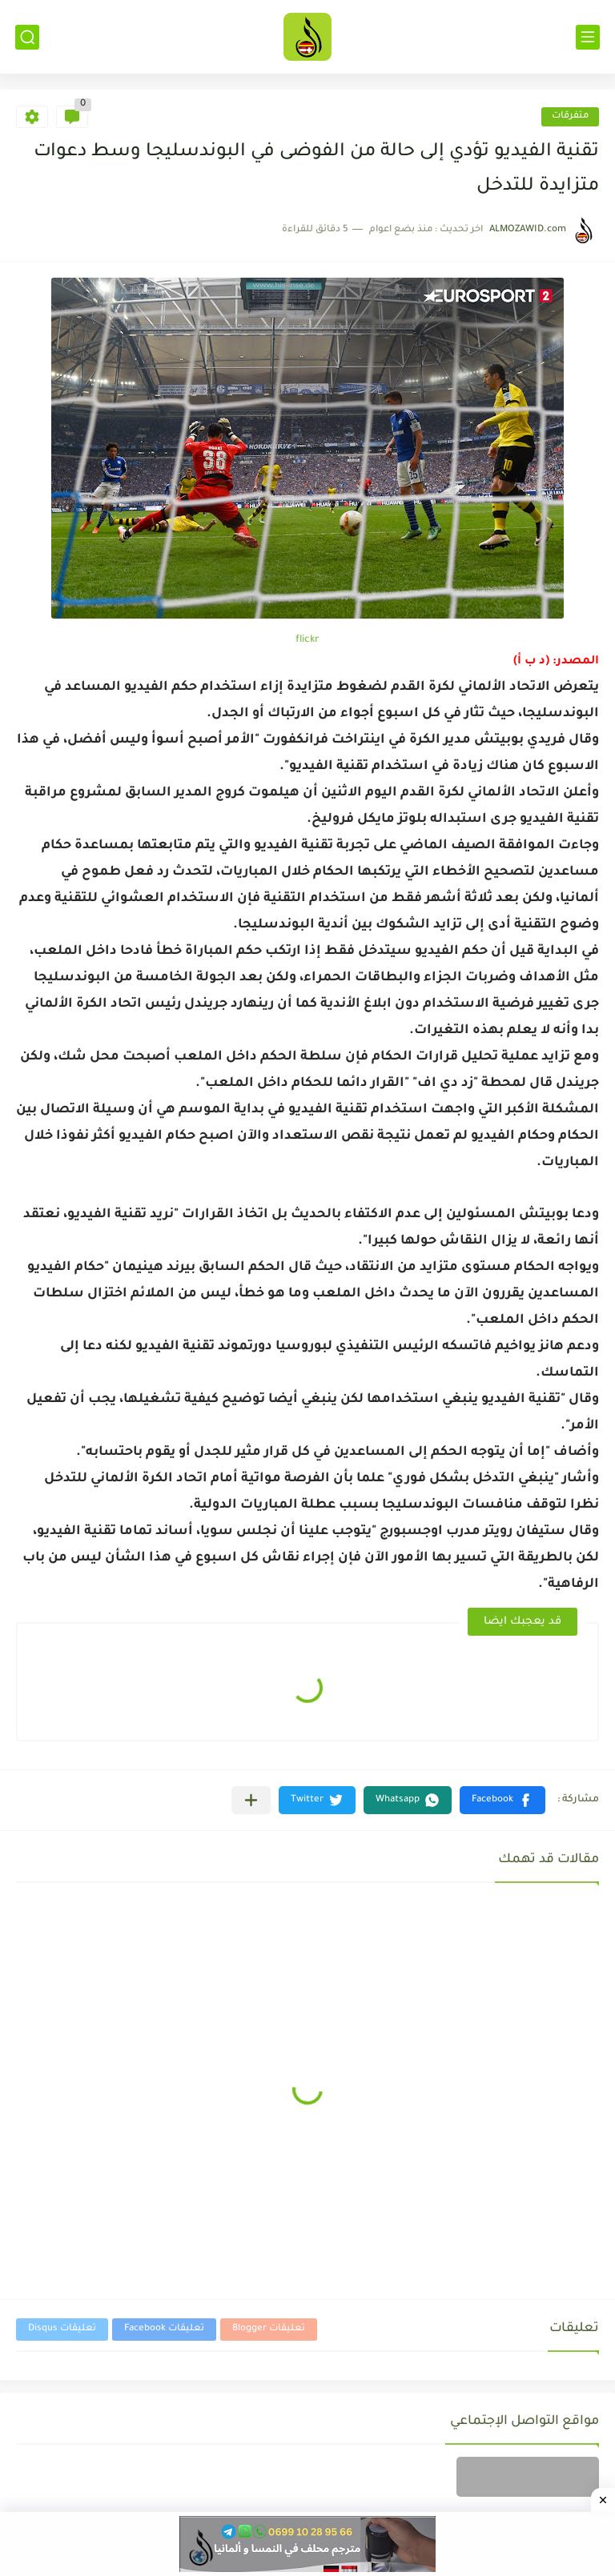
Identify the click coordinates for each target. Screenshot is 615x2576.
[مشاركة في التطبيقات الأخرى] (251, 1800)
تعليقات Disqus (62, 2329)
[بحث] (27, 37)
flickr (307, 640)
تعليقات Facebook (164, 2329)
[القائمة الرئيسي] (588, 37)
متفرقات (570, 116)
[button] (502, 1800)
